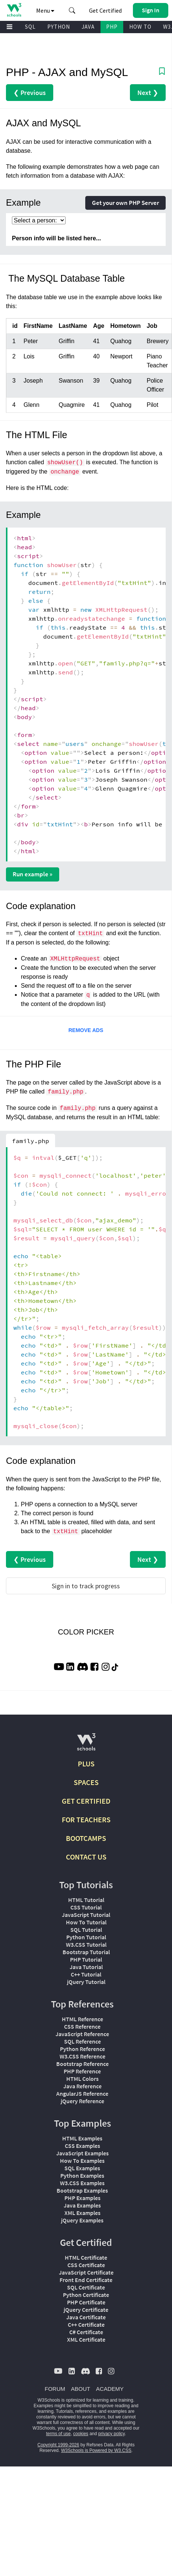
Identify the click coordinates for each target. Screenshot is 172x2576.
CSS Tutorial (86, 1907)
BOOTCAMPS (86, 1838)
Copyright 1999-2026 (58, 2444)
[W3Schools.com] (86, 1745)
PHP (112, 26)
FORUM (55, 2389)
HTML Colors (82, 2078)
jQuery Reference (82, 2101)
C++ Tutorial (86, 1974)
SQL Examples (82, 2168)
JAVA (88, 26)
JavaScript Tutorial (86, 1914)
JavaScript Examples (82, 2153)
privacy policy (111, 2433)
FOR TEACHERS (86, 1819)
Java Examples (82, 2205)
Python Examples (82, 2175)
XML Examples (82, 2212)
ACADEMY (110, 2389)
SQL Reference (82, 2041)
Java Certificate (86, 2317)
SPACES (86, 1782)
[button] (72, 10)
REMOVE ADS (86, 1030)
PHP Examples (82, 2198)
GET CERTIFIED (86, 1801)
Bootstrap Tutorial (86, 1952)
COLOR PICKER (86, 1632)
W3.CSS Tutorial (86, 1944)
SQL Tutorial (86, 1929)
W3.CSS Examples (82, 2183)
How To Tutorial (86, 1922)
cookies (80, 2433)
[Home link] (14, 10)
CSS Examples (82, 2145)
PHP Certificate (86, 2302)
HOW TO (140, 26)
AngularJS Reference (82, 2093)
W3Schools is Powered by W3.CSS (96, 2450)
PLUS (86, 1763)
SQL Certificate (86, 2287)
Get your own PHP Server (125, 203)
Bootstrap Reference (82, 2063)
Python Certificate (86, 2294)
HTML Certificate (86, 2257)
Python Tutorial (86, 1937)
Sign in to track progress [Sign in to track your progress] (86, 1586)
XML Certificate (86, 2339)
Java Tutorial (86, 1967)
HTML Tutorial (86, 1899)
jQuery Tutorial (86, 1981)
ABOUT (80, 2389)
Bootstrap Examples (82, 2190)
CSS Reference (82, 2026)
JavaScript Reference (82, 2034)
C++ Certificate (86, 2324)
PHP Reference (82, 2071)
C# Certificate (86, 2332)
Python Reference (82, 2049)
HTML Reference (82, 2019)
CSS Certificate (86, 2265)
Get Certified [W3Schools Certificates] (105, 10)
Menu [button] (45, 10)
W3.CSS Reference (82, 2056)
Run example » (32, 874)
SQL (30, 26)
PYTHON (58, 26)
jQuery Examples (82, 2220)
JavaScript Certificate (86, 2272)
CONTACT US (86, 1856)
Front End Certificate (86, 2280)
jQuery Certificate (86, 2309)
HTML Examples (82, 2138)
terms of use (58, 2433)
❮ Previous (29, 92)
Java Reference (82, 2086)
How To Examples (82, 2160)
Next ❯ (147, 92)
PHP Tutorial (86, 1959)
